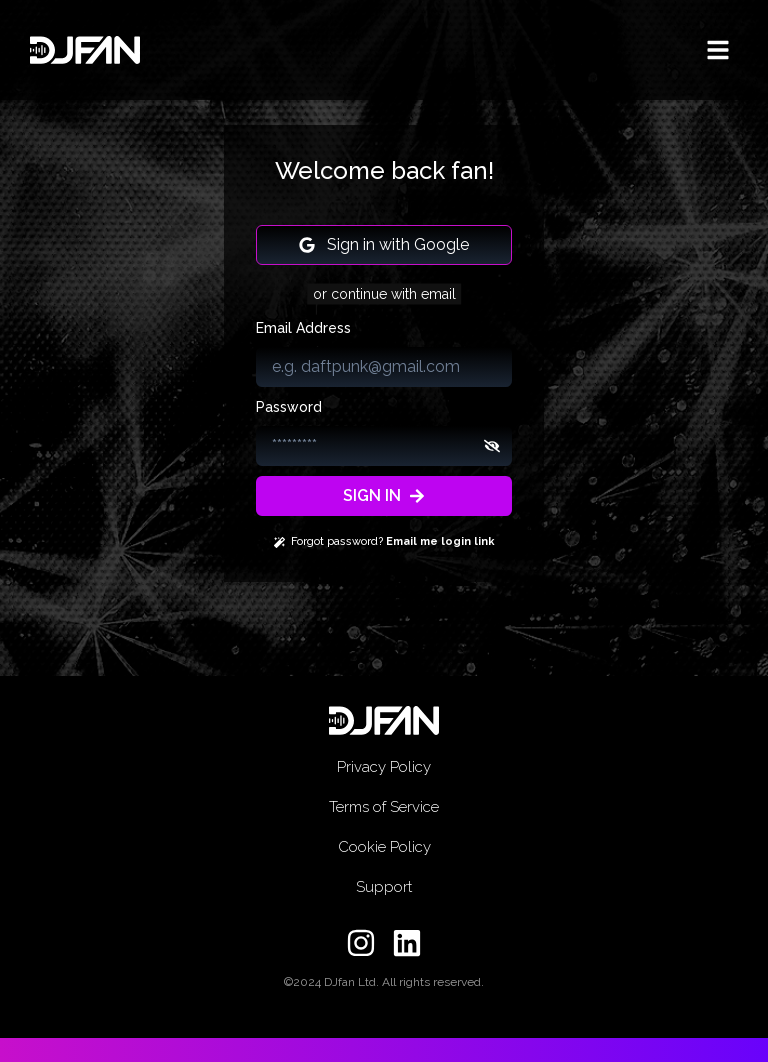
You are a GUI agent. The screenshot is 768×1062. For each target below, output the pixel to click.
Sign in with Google (384, 244)
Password (289, 407)
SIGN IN (384, 495)
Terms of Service (384, 807)
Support (384, 887)
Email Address (303, 328)
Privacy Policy (384, 767)
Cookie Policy (384, 847)
